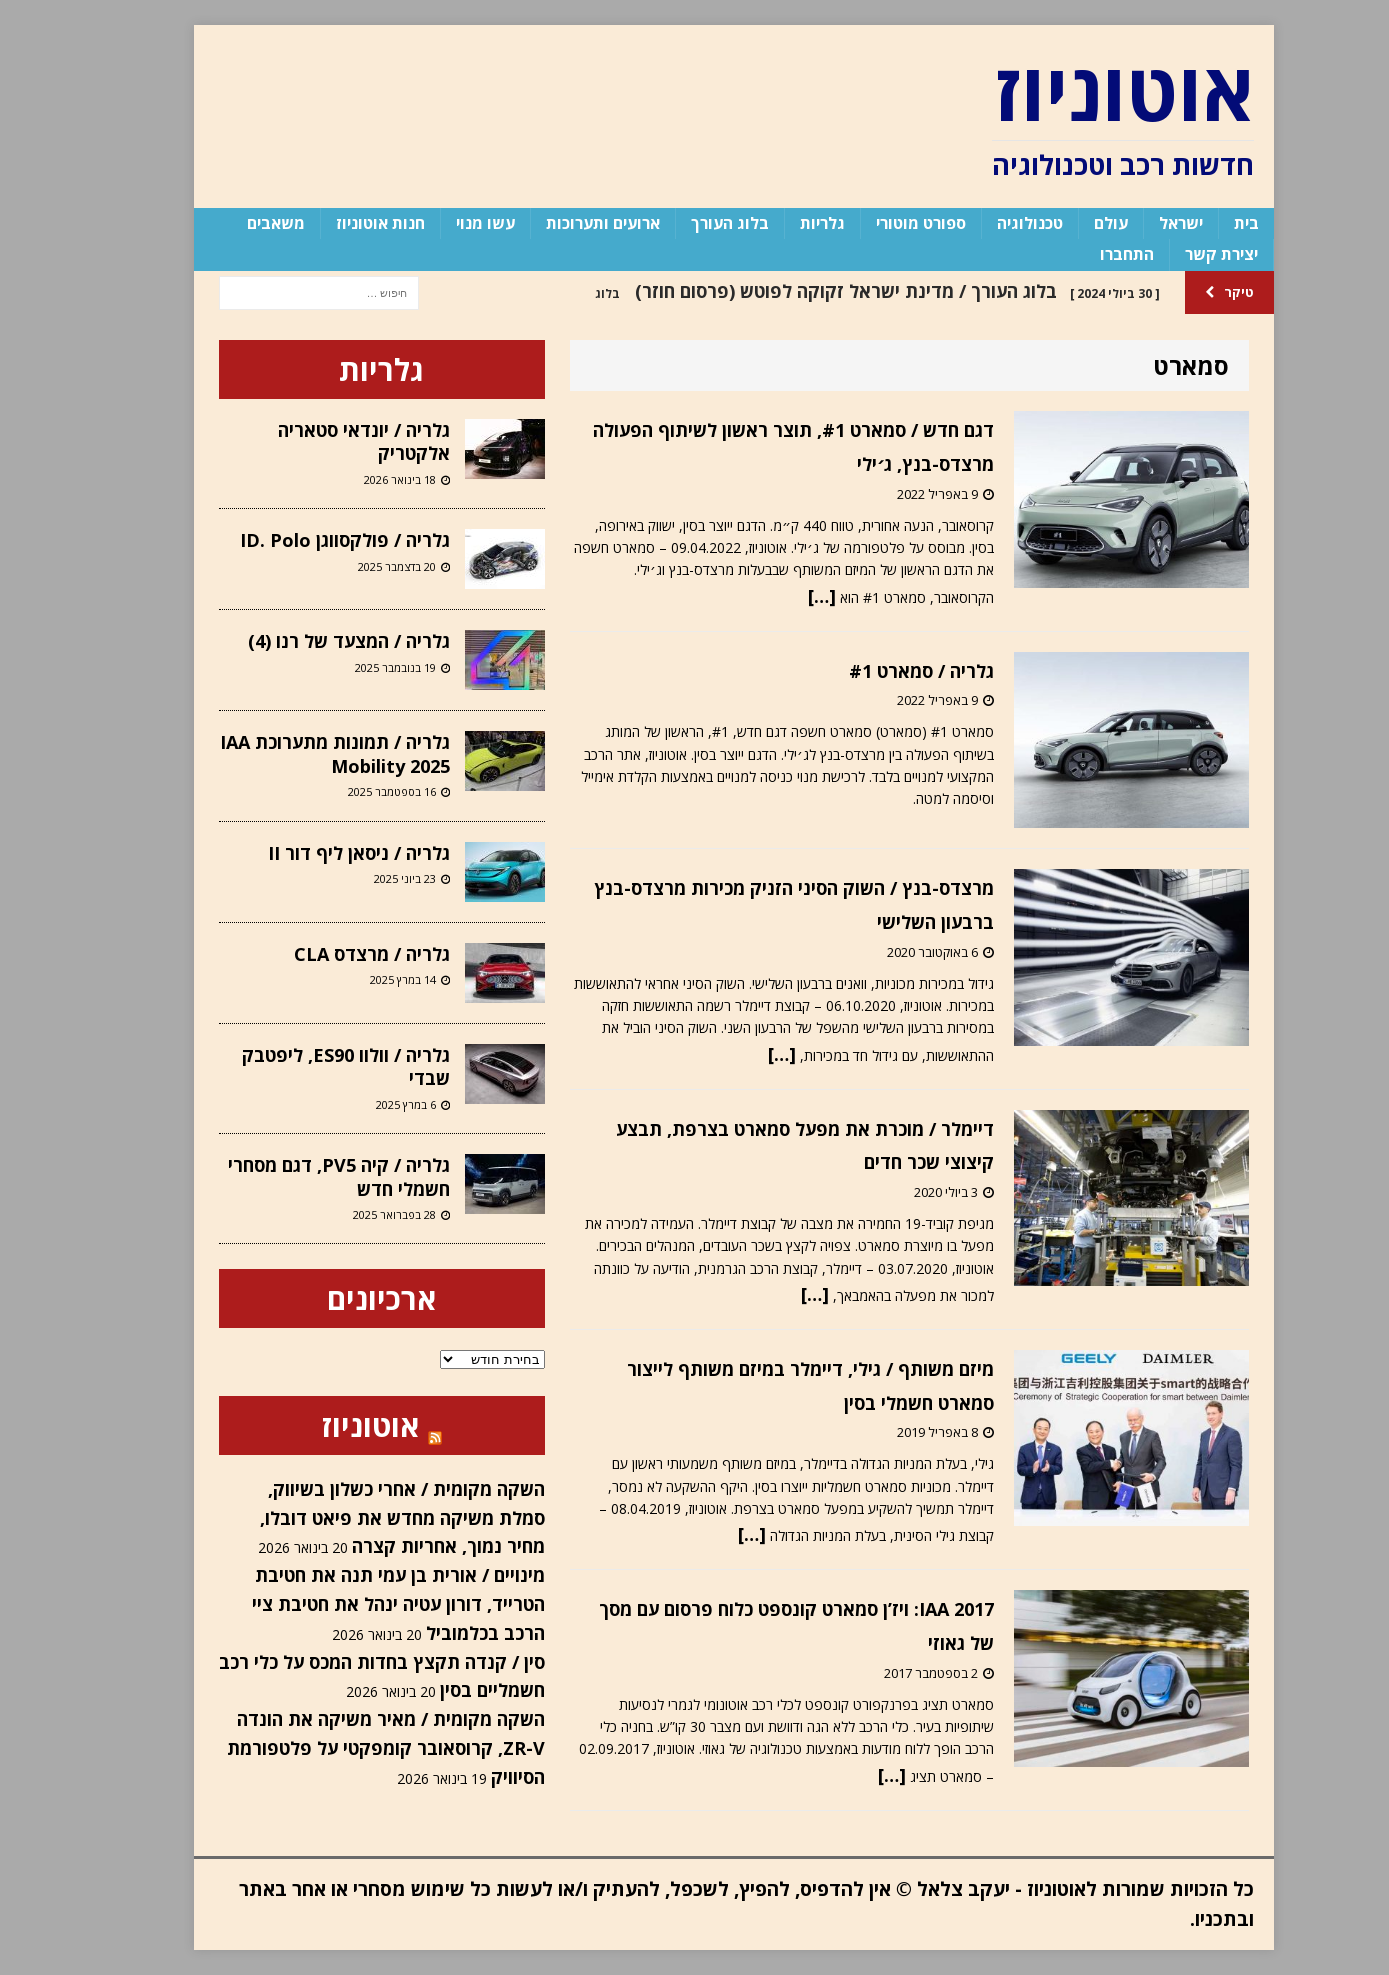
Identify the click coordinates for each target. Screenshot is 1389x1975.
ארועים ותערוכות (564, 223)
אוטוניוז (331, 1425)
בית (1207, 223)
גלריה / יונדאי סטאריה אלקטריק (325, 441)
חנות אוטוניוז (341, 223)
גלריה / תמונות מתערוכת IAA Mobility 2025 (296, 753)
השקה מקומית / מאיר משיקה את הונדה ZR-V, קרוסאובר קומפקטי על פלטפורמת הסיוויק (347, 1748)
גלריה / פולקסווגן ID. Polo (306, 540)
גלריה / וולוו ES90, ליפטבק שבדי (307, 1066)
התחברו (1088, 254)
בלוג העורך (691, 223)
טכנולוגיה (991, 223)
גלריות (783, 223)
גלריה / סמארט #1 (882, 671)
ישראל (1142, 223)
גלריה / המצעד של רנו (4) (310, 641)
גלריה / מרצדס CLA (333, 954)
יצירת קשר (1182, 254)
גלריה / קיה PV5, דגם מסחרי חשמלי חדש (300, 1176)
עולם (1072, 223)
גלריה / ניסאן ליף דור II (320, 853)
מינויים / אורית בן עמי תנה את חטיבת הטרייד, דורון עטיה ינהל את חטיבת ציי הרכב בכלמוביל (359, 1604)
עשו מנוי (446, 223)
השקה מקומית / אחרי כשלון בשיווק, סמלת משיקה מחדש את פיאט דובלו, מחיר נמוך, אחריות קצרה (363, 1518)
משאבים (237, 223)
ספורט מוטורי (882, 223)
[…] (783, 596)
